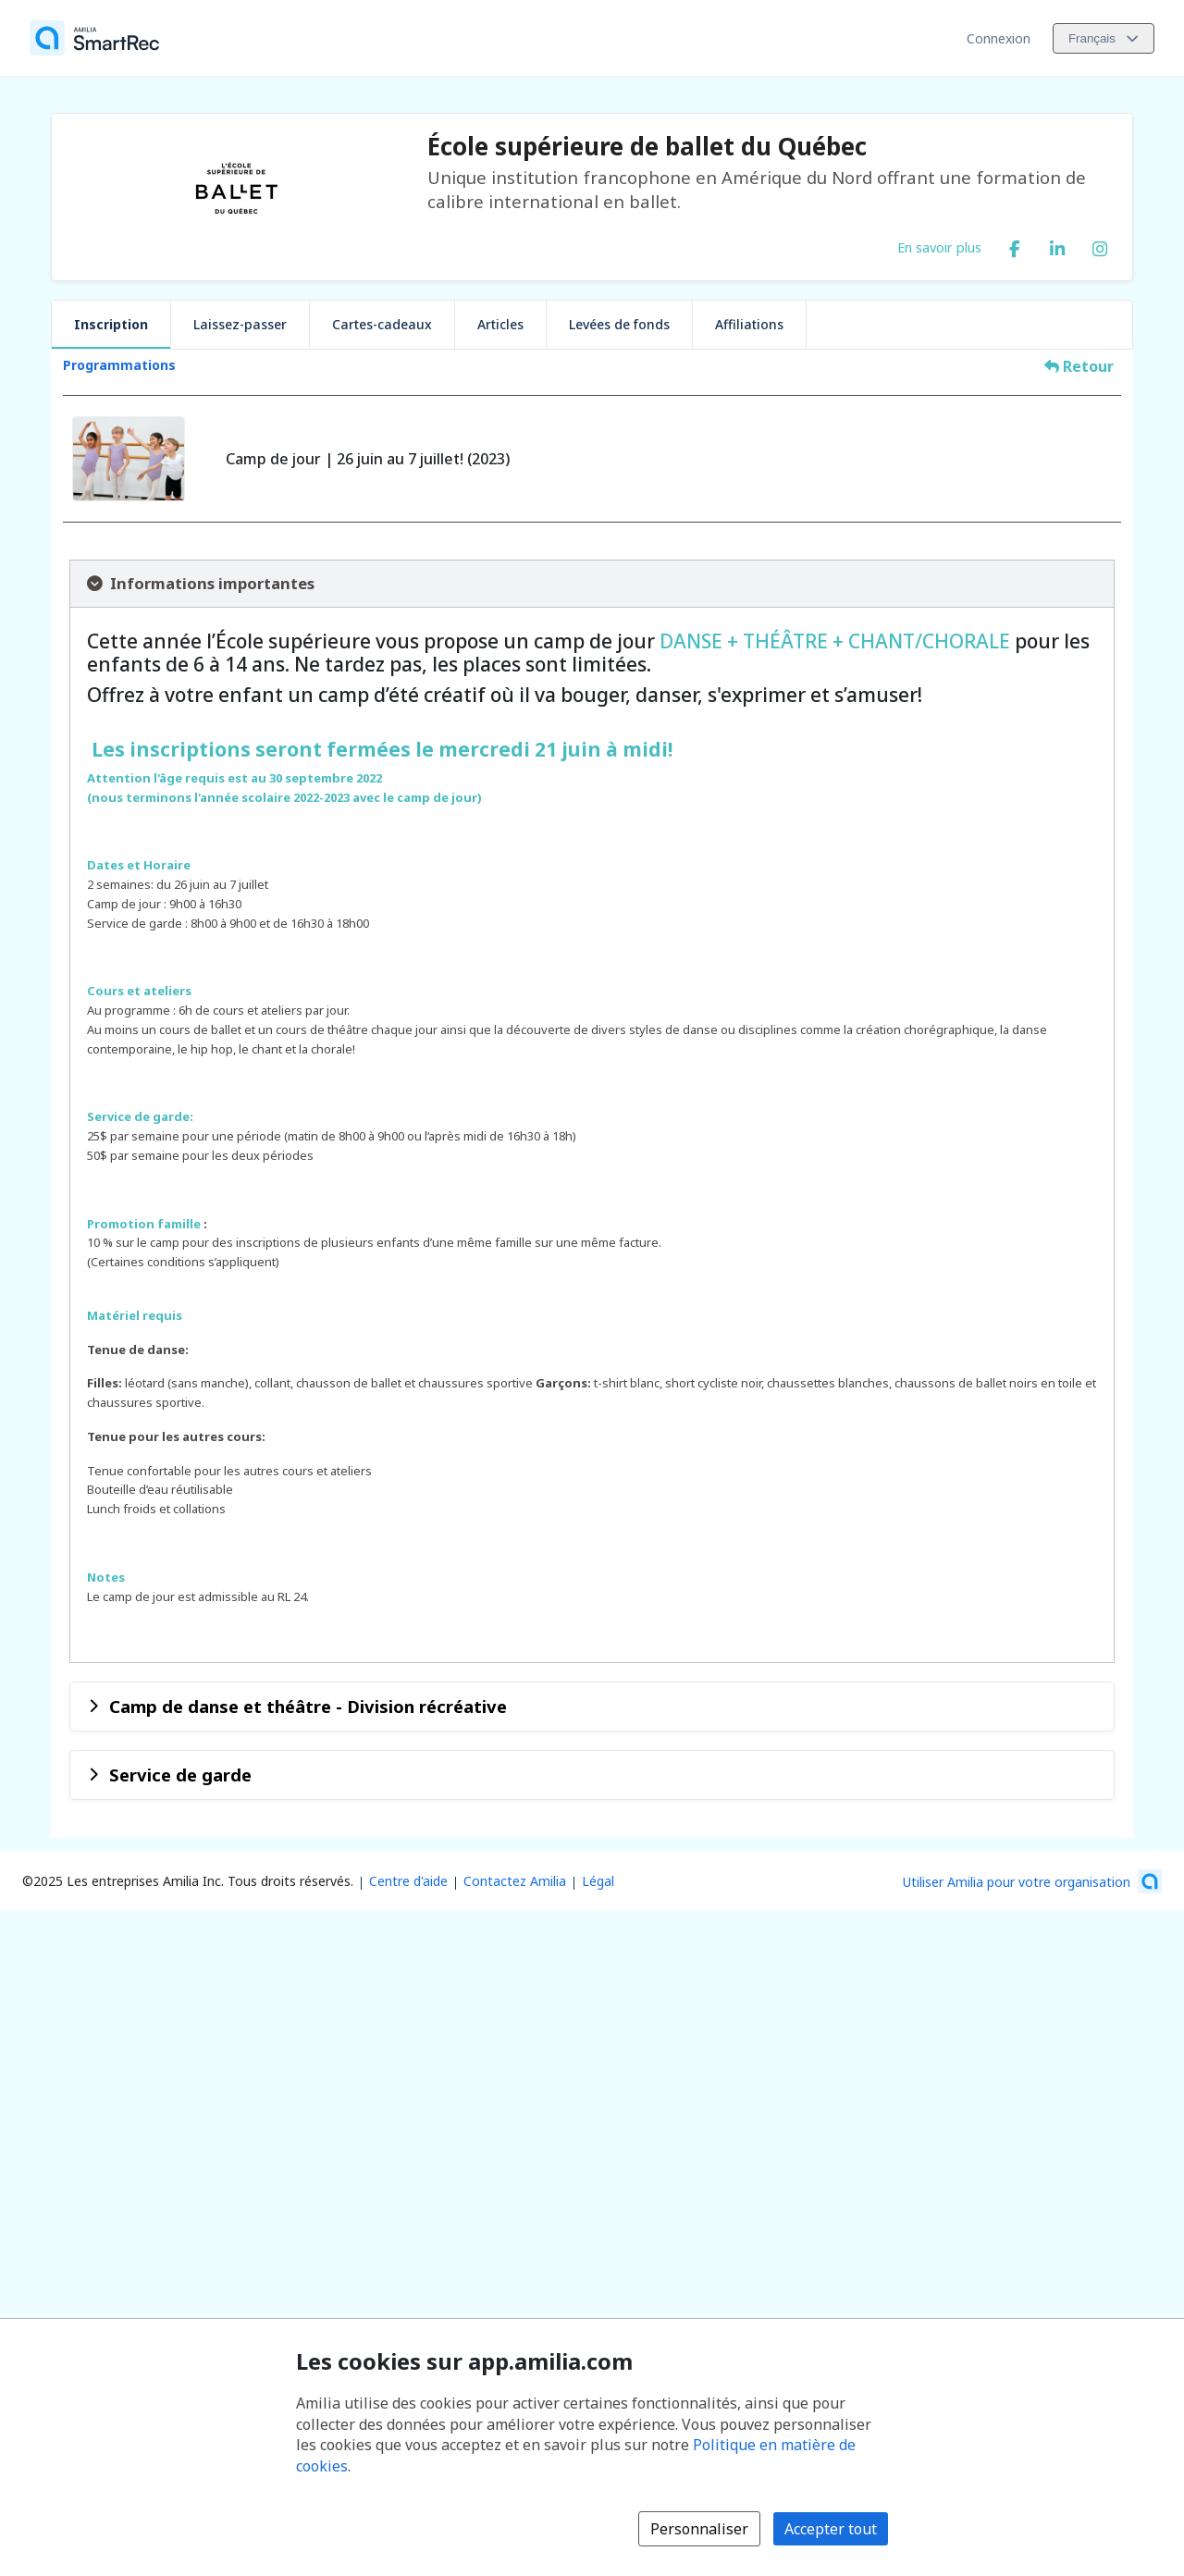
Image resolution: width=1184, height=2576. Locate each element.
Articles (500, 324)
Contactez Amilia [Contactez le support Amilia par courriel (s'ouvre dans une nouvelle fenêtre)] (514, 1881)
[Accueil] (94, 37)
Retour (1079, 366)
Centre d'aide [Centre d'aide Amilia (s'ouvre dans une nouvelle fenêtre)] (408, 1881)
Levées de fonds (619, 324)
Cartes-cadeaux (382, 324)
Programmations (119, 365)
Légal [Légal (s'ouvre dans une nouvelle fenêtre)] (598, 1881)
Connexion (998, 38)
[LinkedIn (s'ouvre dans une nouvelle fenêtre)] (1057, 245)
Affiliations (749, 324)
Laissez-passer (240, 324)
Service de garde (180, 1774)
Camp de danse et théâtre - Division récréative (308, 1706)
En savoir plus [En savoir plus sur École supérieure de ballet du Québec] (939, 247)
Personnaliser (699, 2529)
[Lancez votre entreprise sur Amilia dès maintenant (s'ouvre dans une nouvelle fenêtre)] (1032, 1881)
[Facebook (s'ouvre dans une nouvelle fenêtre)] (1014, 245)
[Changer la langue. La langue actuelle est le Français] (1103, 38)
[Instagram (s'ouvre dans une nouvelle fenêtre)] (1100, 245)
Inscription (111, 324)
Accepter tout (830, 2529)
